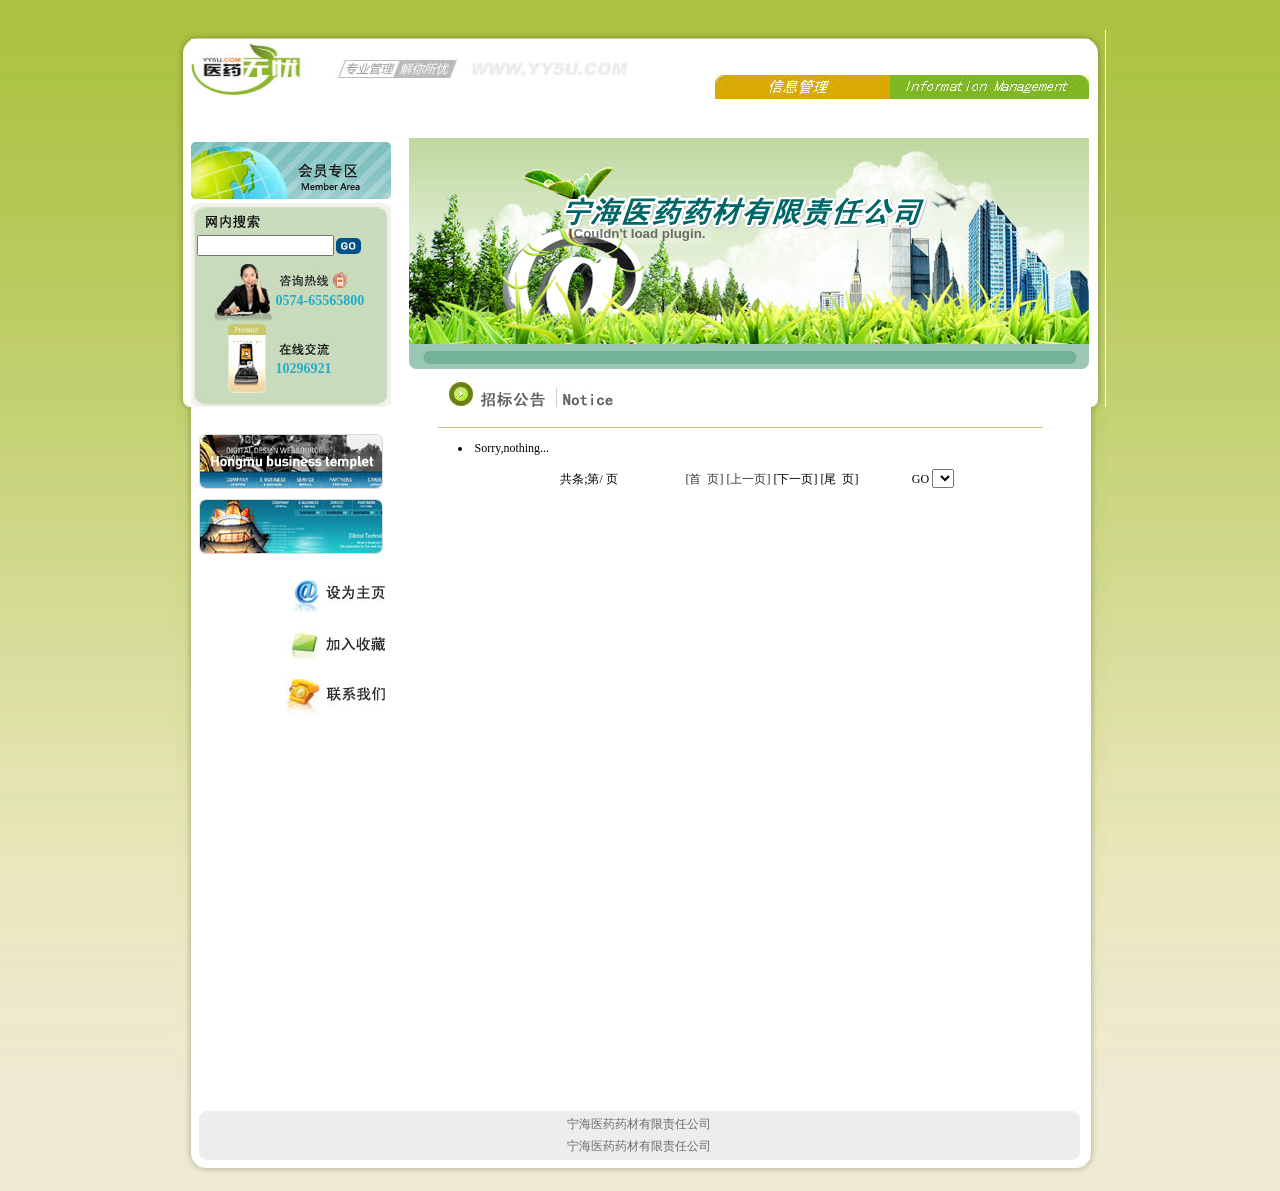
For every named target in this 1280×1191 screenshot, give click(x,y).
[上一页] (749, 479)
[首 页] (705, 479)
